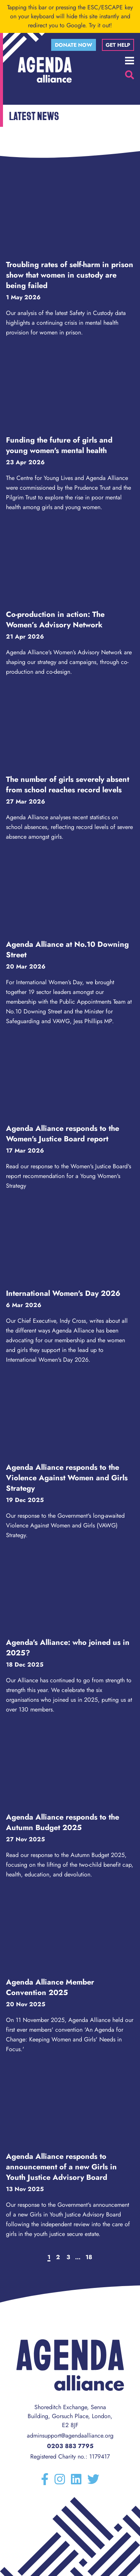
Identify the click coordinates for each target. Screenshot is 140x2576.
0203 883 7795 (70, 2446)
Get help (118, 45)
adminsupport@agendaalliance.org (70, 2435)
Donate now (73, 45)
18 (88, 2257)
